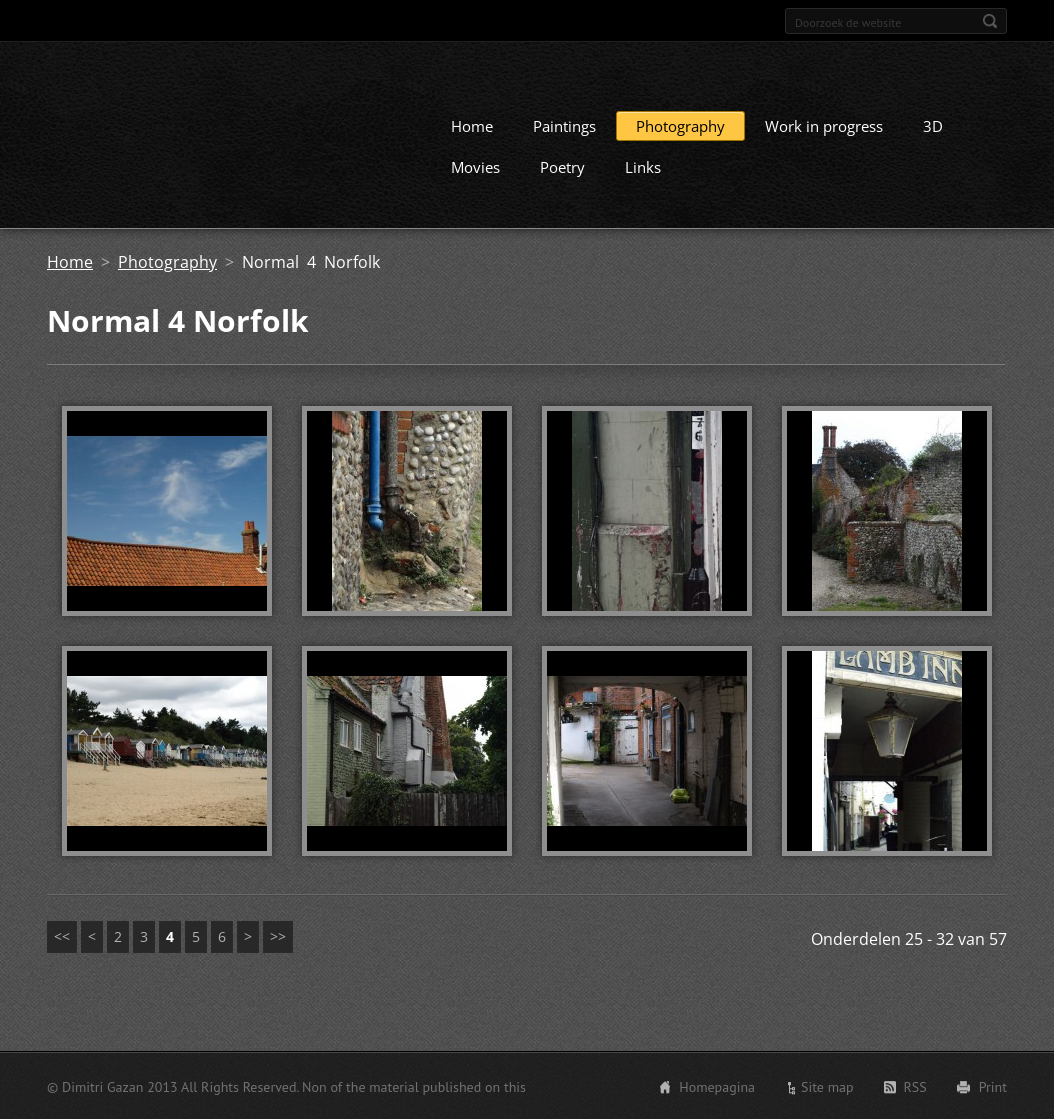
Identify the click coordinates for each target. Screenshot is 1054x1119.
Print (993, 1086)
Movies (475, 166)
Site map (827, 1086)
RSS (915, 1086)
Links (643, 166)
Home (472, 125)
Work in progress (824, 125)
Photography (680, 125)
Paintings (564, 125)
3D (933, 125)
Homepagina (717, 1086)
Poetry (562, 166)
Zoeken (990, 21)
